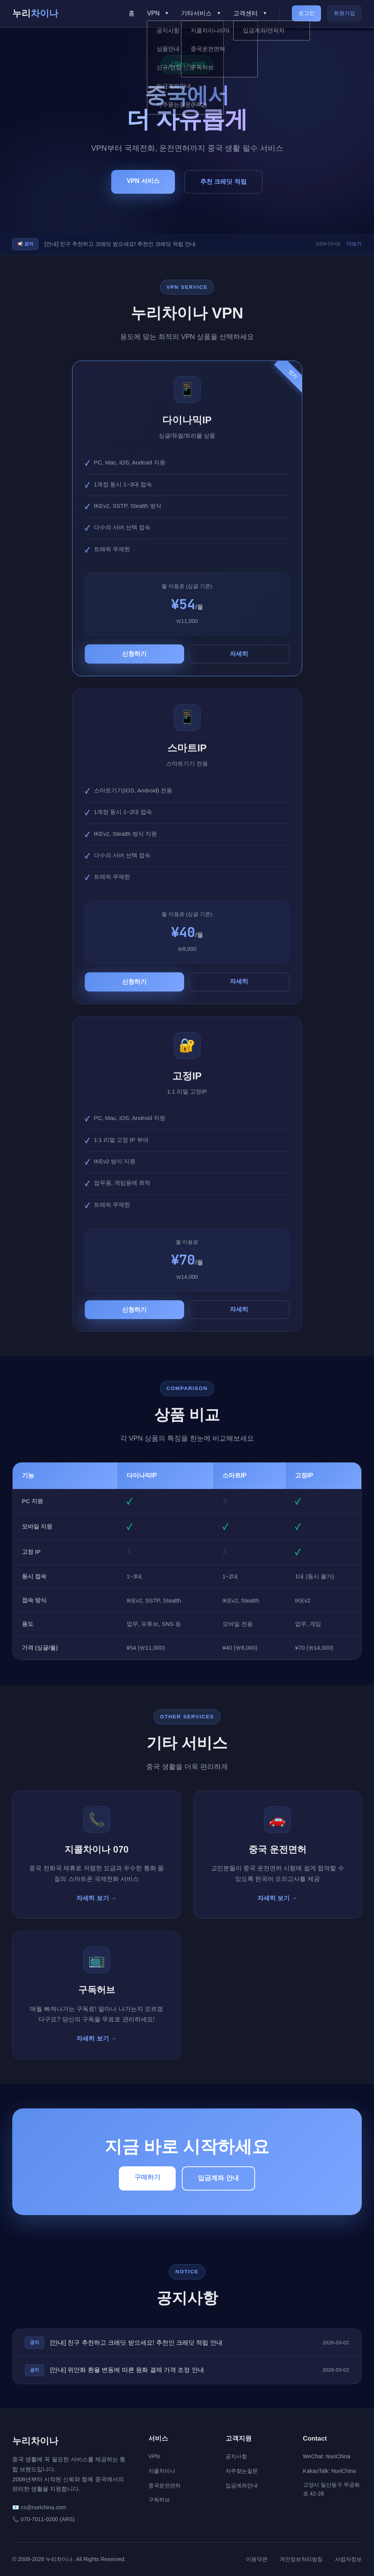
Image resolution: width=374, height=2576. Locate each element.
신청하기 (134, 654)
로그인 (306, 13)
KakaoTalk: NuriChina (329, 2471)
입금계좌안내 (242, 2485)
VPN (154, 2456)
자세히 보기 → (96, 1898)
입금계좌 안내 (218, 2178)
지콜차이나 (161, 2471)
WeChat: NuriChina (327, 2456)
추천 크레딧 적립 (223, 189)
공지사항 (236, 2456)
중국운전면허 (164, 2485)
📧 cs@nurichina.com (39, 2507)
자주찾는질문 (242, 2471)
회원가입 (344, 13)
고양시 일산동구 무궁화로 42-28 (331, 2489)
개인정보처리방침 (301, 2559)
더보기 (354, 244)
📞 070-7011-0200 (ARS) (43, 2519)
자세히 (239, 654)
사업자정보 (348, 2559)
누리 (35, 13)
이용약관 (256, 2559)
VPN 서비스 (143, 189)
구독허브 (159, 2500)
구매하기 (147, 2177)
